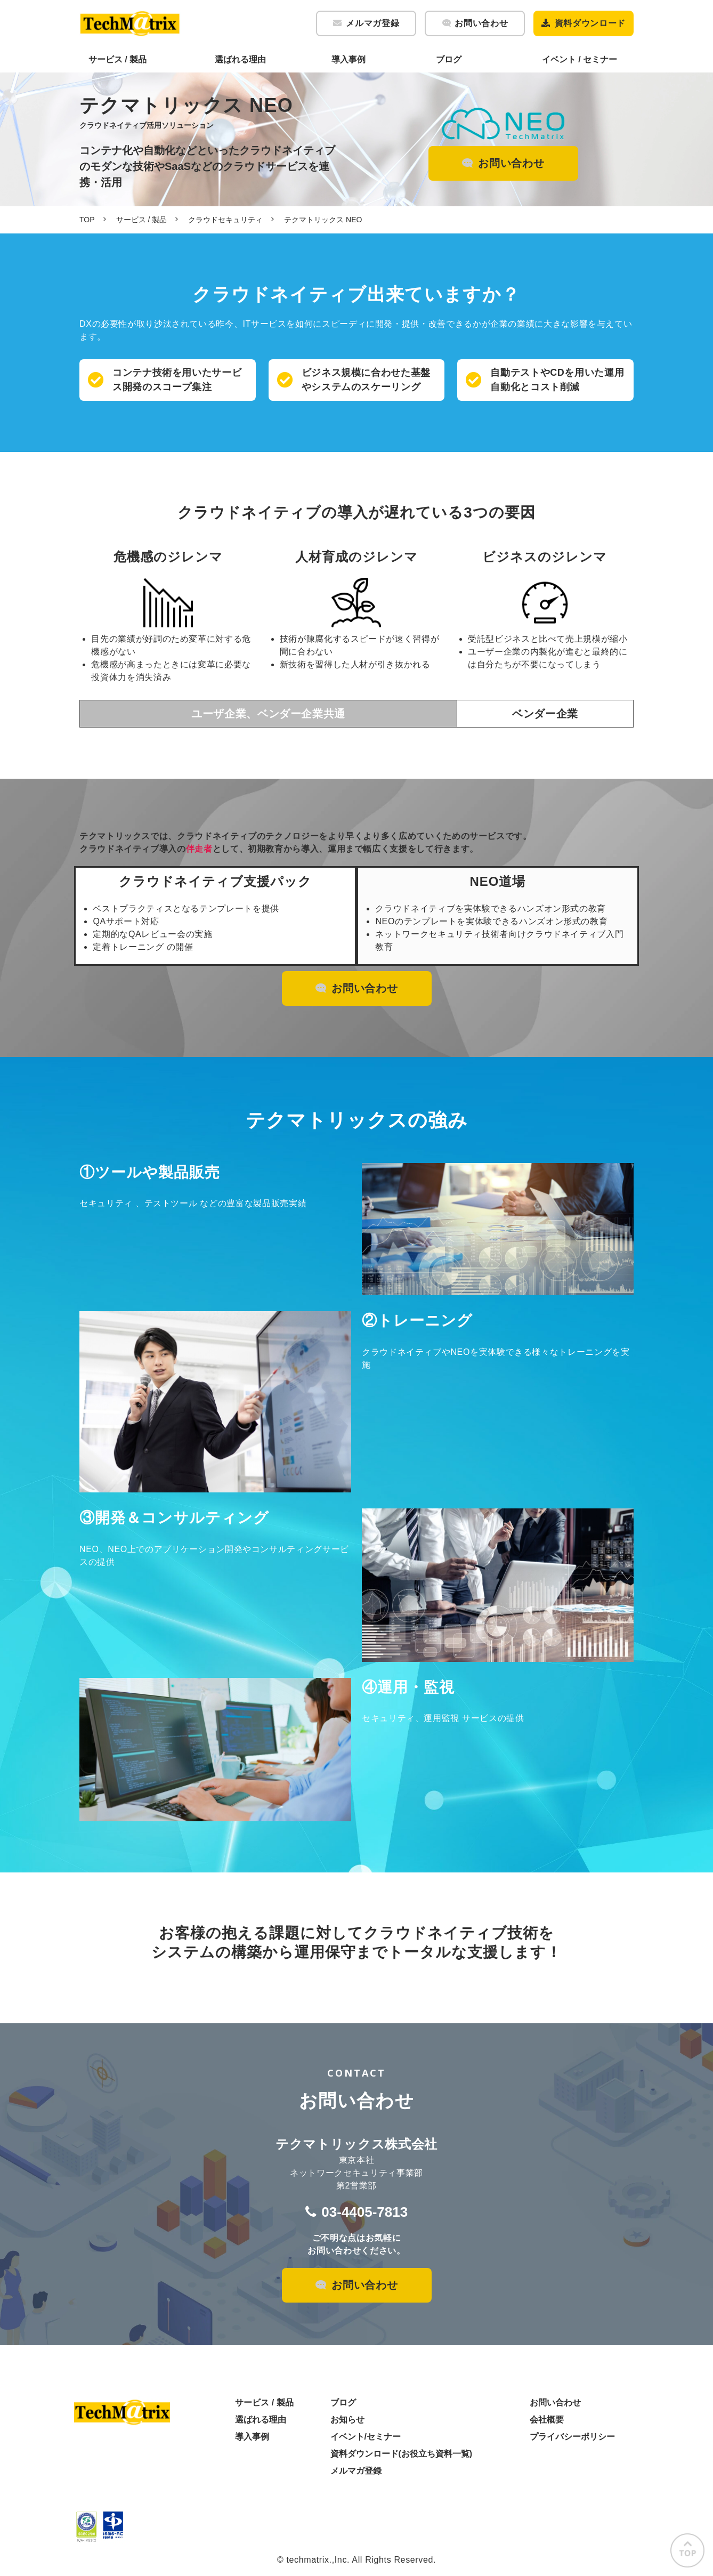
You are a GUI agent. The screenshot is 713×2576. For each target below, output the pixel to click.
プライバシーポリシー (572, 2436)
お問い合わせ (481, 23)
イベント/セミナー (365, 2436)
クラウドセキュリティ (225, 219)
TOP (87, 219)
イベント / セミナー (579, 59)
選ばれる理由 (240, 59)
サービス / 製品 (117, 59)
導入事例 (348, 59)
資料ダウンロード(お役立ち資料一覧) (401, 2453)
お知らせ (347, 2419)
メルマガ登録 (372, 23)
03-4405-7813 (364, 2212)
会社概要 (547, 2419)
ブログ (448, 59)
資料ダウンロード (590, 23)
